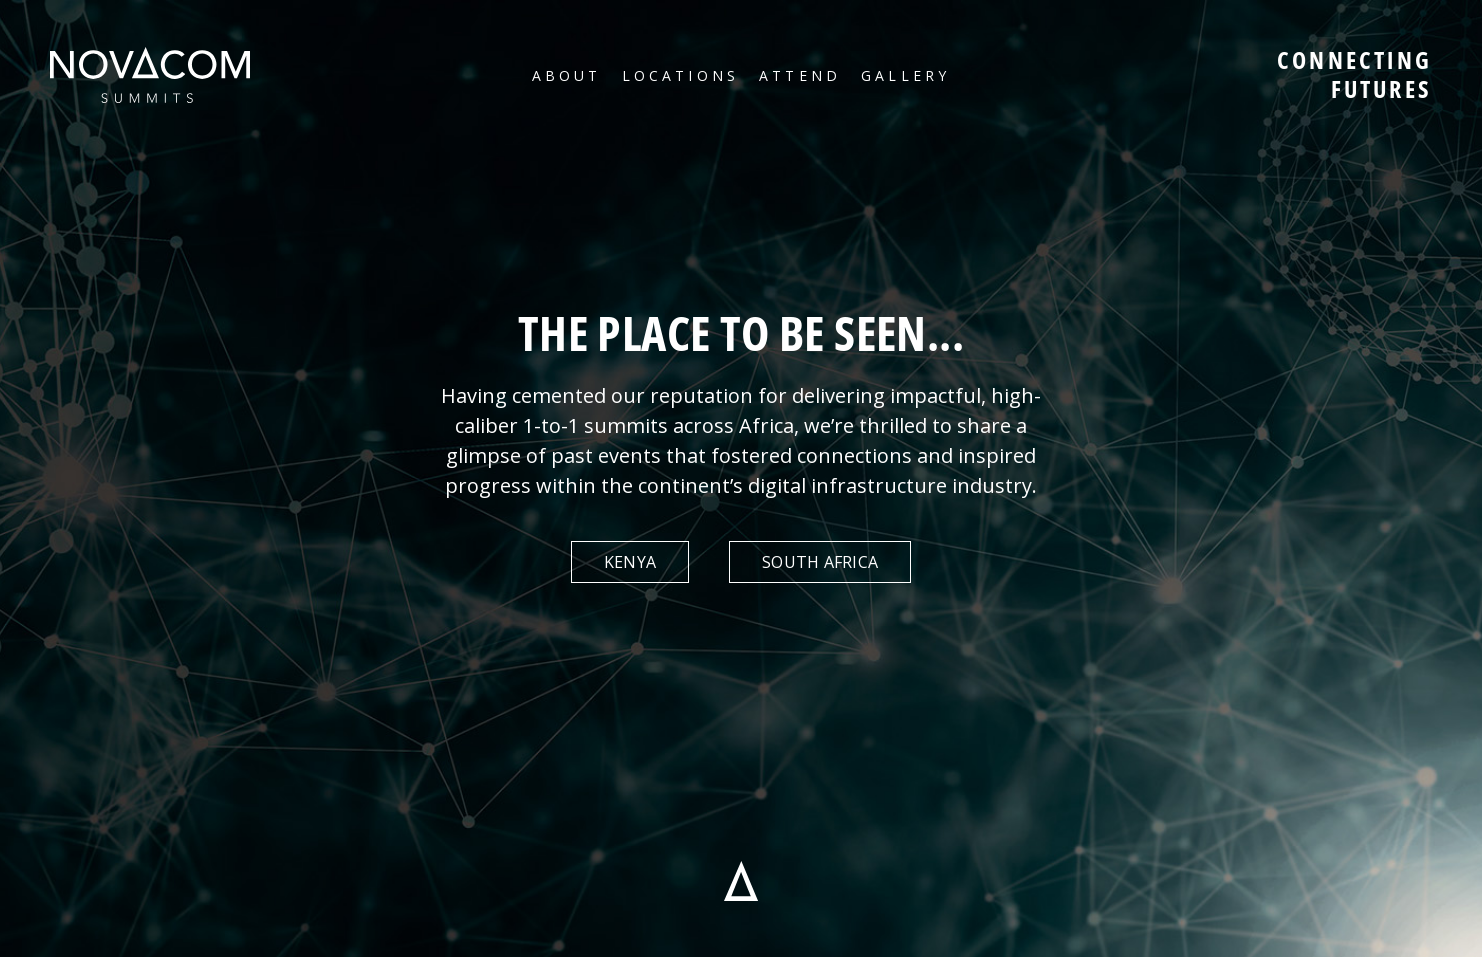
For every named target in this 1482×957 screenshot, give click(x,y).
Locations (680, 75)
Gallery (905, 75)
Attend (800, 75)
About (567, 75)
